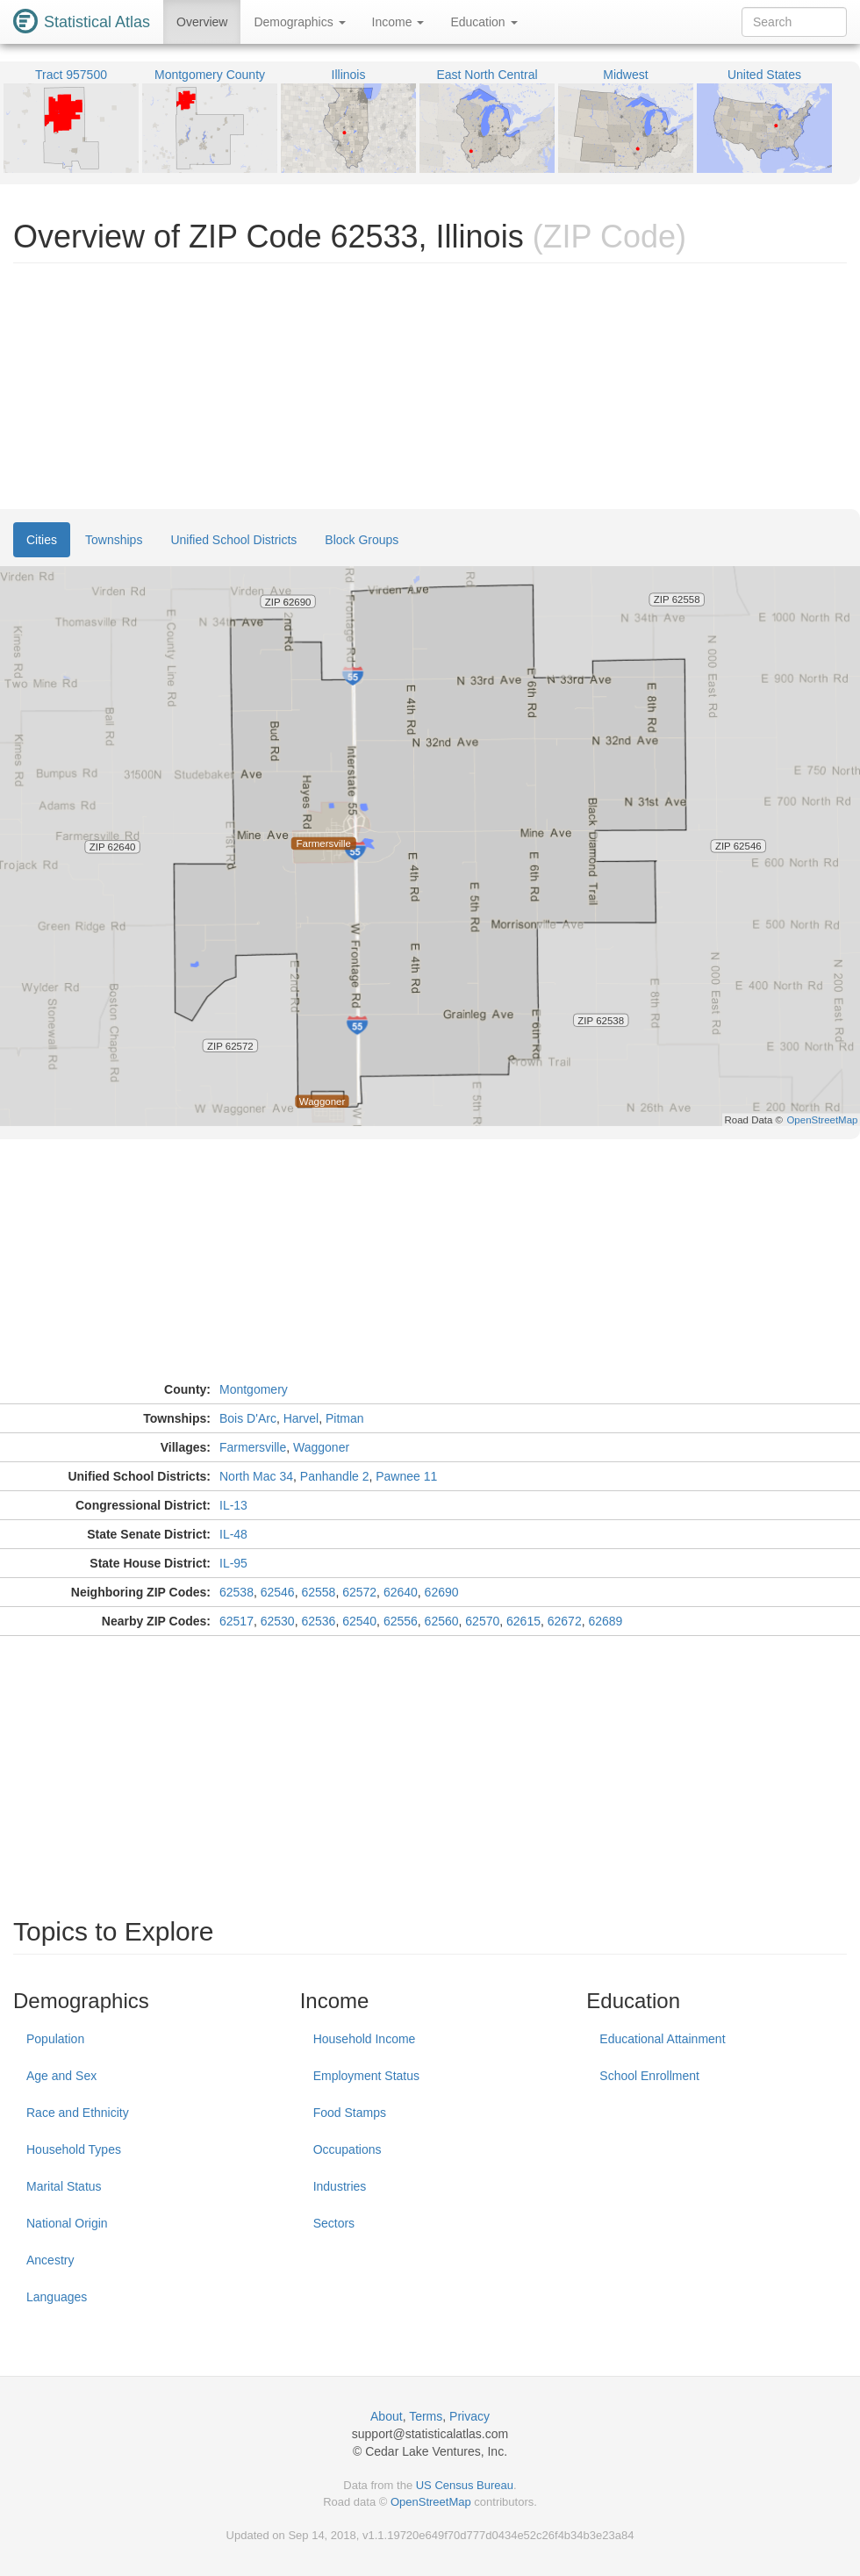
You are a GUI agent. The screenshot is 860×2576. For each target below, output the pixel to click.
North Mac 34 (256, 1476)
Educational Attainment (662, 2039)
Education (483, 22)
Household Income (364, 2039)
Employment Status (366, 2076)
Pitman (345, 1418)
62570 (482, 1621)
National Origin (67, 2223)
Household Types (73, 2149)
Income (398, 22)
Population (55, 2039)
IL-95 (233, 1563)
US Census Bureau (464, 2485)
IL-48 (233, 1534)
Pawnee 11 (406, 1476)
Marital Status (64, 2186)
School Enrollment (649, 2076)
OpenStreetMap (431, 2501)
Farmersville (252, 1447)
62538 (236, 1592)
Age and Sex (61, 2076)
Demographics (299, 22)
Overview (201, 22)
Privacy (469, 2416)
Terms (425, 2416)
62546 (278, 1592)
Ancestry (50, 2260)
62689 (605, 1621)
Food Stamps (349, 2113)
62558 (318, 1592)
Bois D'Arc (247, 1418)
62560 (442, 1621)
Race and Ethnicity (77, 2113)
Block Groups (361, 540)
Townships (113, 540)
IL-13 (233, 1505)
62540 (359, 1621)
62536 (318, 1621)
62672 (565, 1621)
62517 (236, 1621)
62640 (400, 1592)
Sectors (334, 2223)
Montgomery (253, 1389)
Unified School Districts (233, 540)
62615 (523, 1621)
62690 (442, 1592)
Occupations (347, 2149)
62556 (400, 1621)
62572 (359, 1592)
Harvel (301, 1418)
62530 (278, 1621)
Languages (56, 2297)
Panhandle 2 (334, 1476)
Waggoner (321, 1447)
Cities (41, 540)
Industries (340, 2186)
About (386, 2416)
